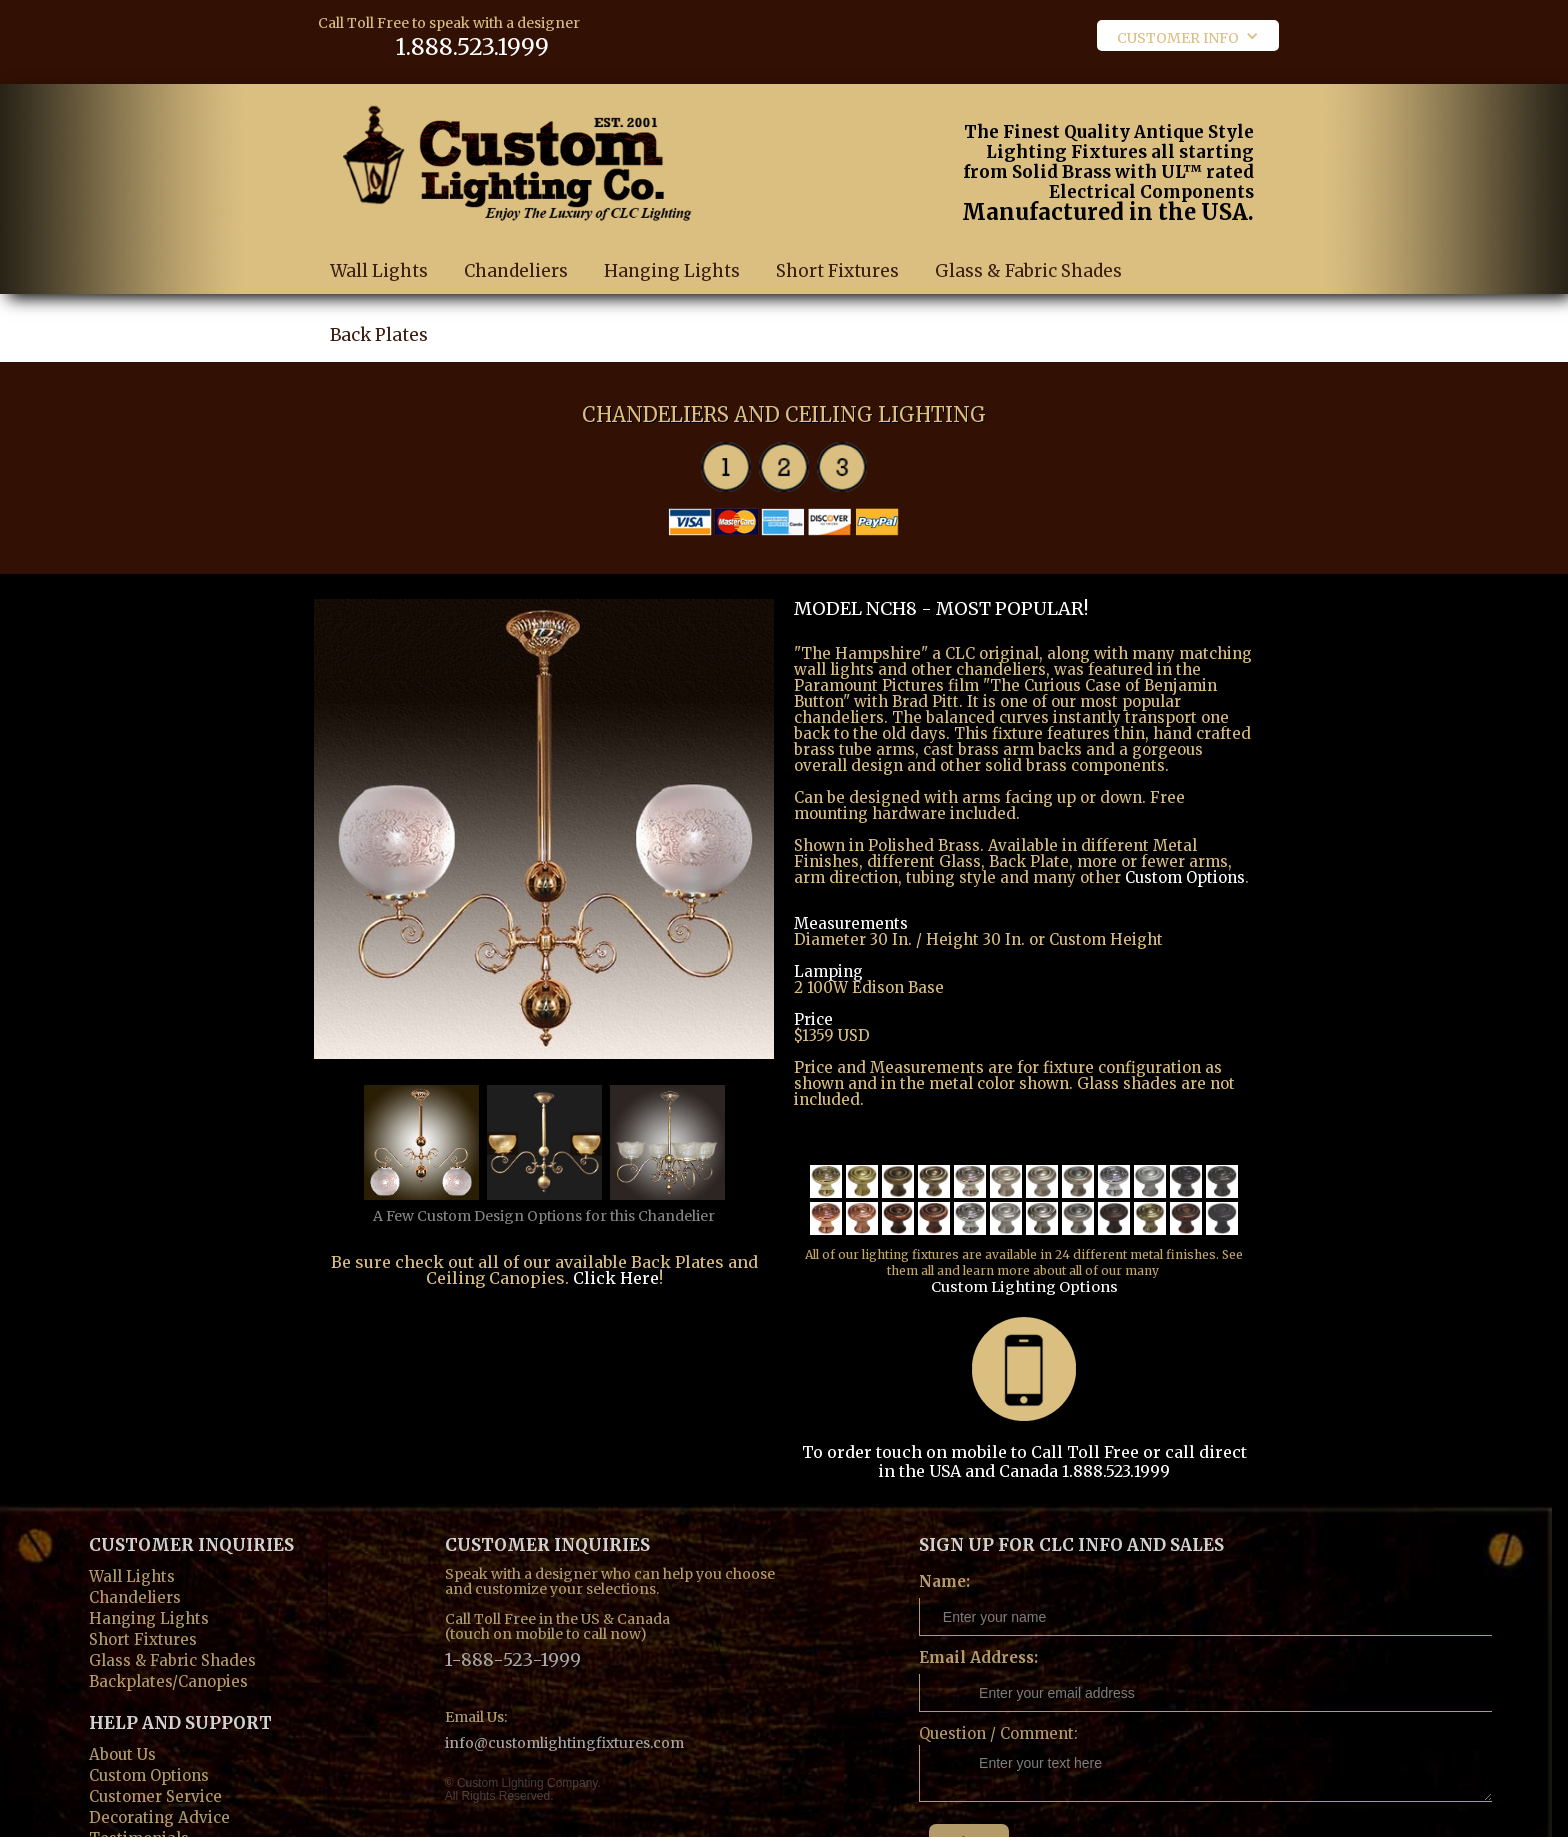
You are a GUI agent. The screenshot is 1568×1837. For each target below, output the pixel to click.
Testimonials (139, 1771)
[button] (1188, 35)
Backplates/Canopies (168, 1614)
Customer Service (155, 1729)
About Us (122, 1687)
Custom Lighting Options (1162, 1236)
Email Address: (978, 1592)
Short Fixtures (837, 250)
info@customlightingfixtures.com (564, 1666)
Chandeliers (516, 250)
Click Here (616, 1260)
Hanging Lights (672, 250)
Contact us (128, 1792)
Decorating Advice (159, 1750)
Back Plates (379, 314)
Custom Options (1185, 858)
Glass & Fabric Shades (1028, 250)
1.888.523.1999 (444, 45)
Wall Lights (379, 250)
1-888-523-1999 (512, 1593)
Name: (944, 1516)
